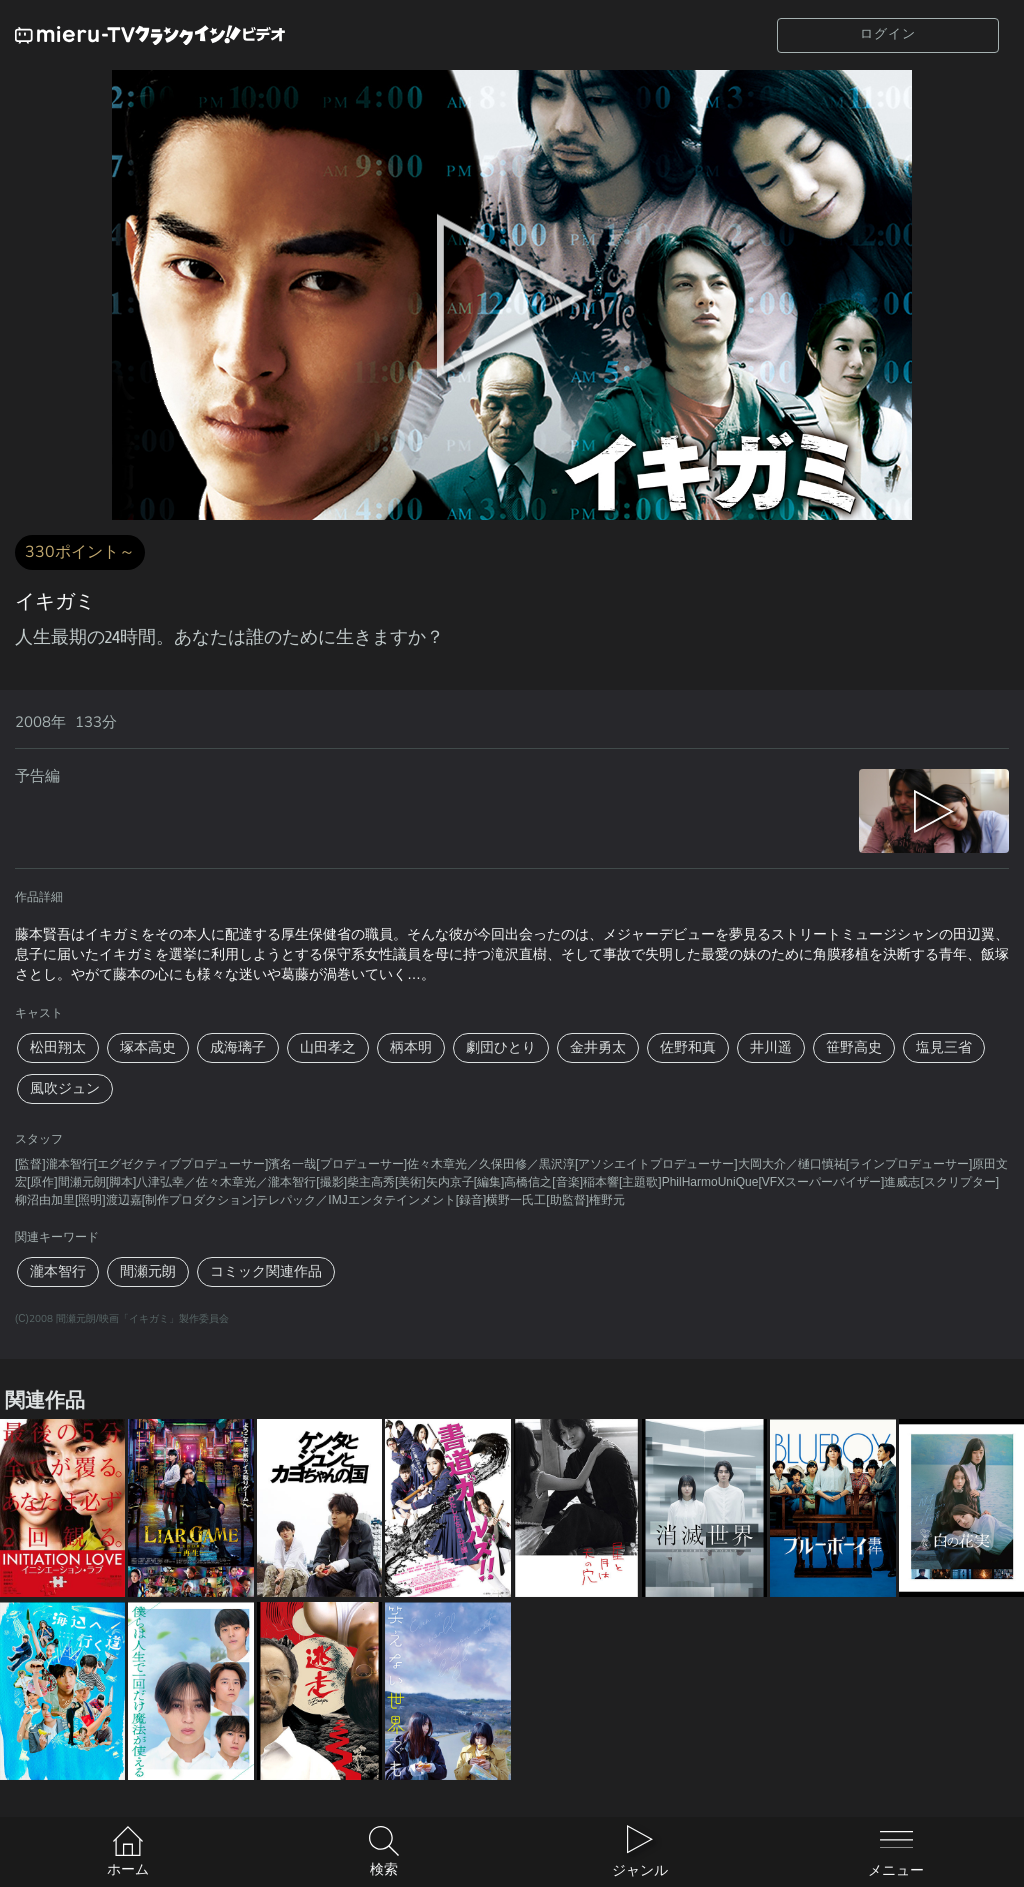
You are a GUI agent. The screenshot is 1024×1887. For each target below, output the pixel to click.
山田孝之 (328, 1047)
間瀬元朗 (148, 1271)
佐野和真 (688, 1047)
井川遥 (771, 1047)
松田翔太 (58, 1047)
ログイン (888, 34)
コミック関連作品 (266, 1271)
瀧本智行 (58, 1271)
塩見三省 (944, 1047)
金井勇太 (598, 1047)
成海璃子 (238, 1047)
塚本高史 (148, 1047)
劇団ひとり (501, 1047)
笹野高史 (854, 1047)
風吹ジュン (65, 1088)
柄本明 (411, 1047)
